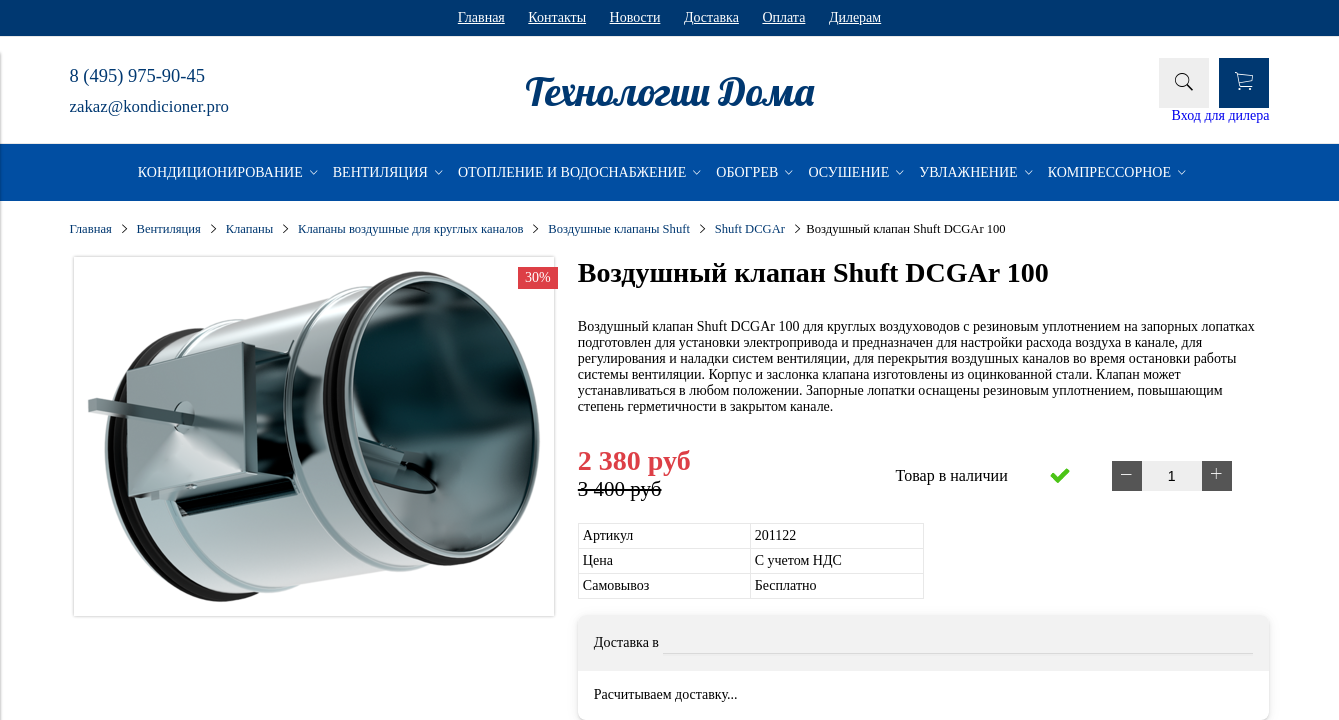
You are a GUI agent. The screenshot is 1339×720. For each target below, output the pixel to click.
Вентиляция (169, 229)
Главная (481, 17)
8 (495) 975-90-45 (137, 76)
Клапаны (250, 229)
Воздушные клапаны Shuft (619, 229)
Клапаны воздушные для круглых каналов (410, 229)
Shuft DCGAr (750, 229)
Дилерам (855, 17)
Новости (635, 17)
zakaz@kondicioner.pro (149, 106)
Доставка (711, 17)
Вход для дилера (1221, 115)
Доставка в (626, 642)
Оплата (783, 17)
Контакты (557, 17)
